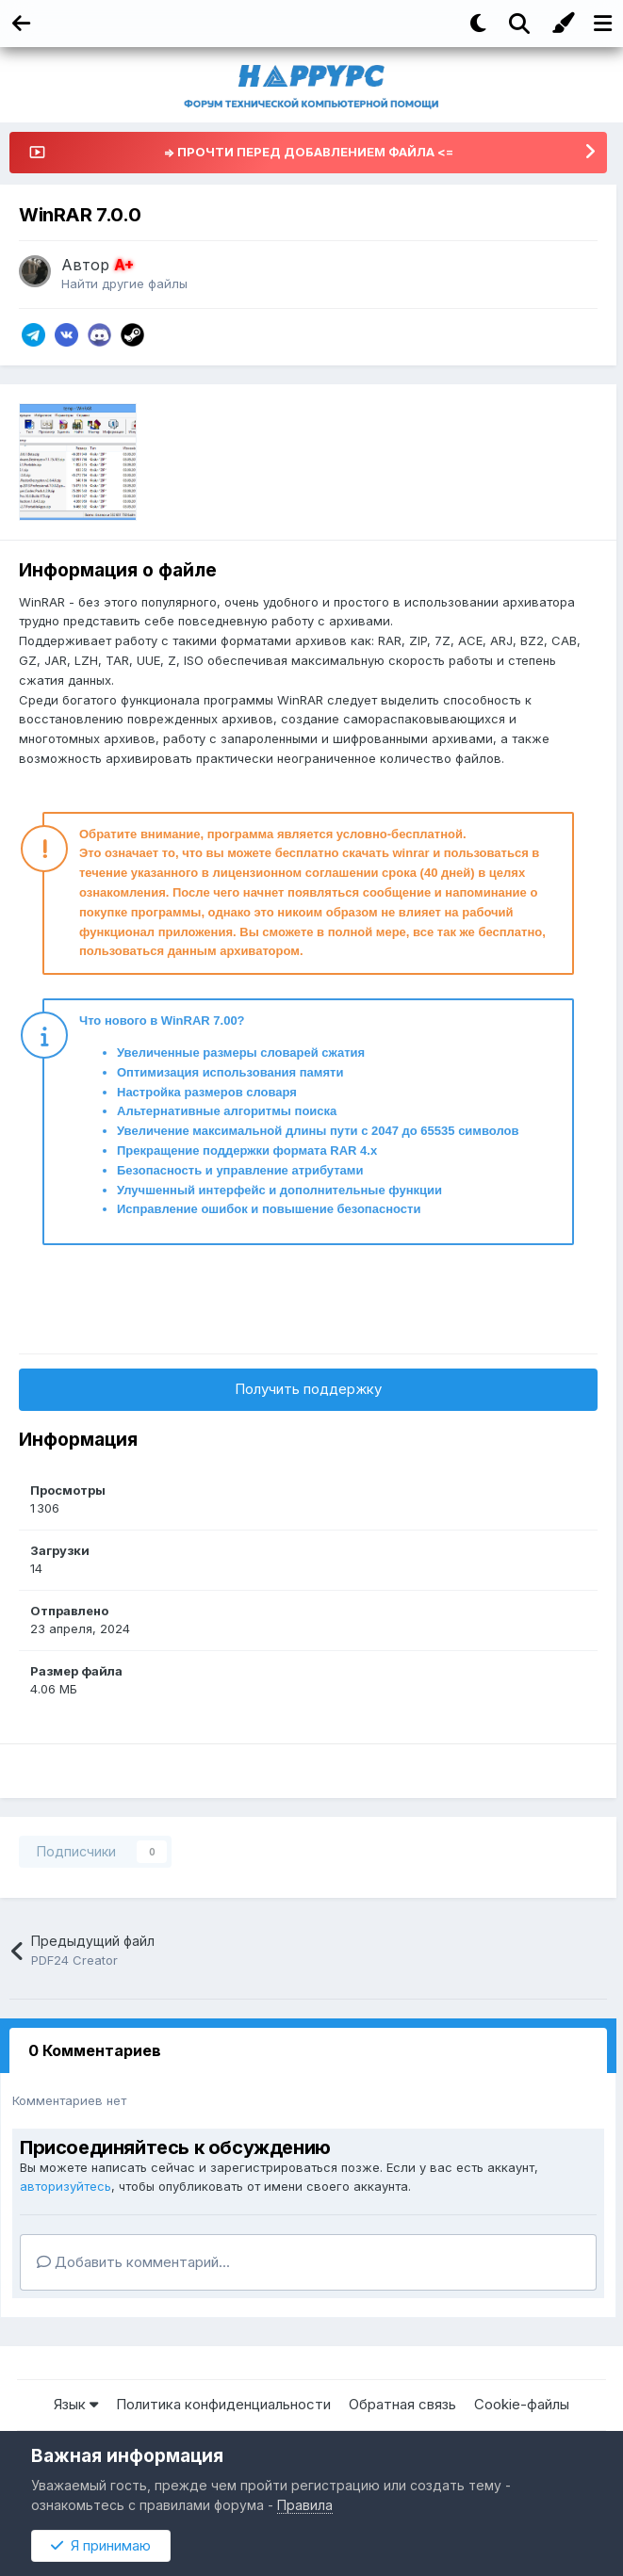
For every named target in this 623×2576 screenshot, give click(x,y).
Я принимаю (101, 2545)
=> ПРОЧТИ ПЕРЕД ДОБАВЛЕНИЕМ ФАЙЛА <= (308, 151)
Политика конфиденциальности (223, 2404)
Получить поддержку (308, 1389)
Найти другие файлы (124, 283)
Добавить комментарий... (133, 2262)
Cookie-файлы (521, 2404)
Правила (305, 2505)
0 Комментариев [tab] (94, 2050)
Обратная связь (402, 2404)
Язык (76, 2404)
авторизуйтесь (65, 2186)
